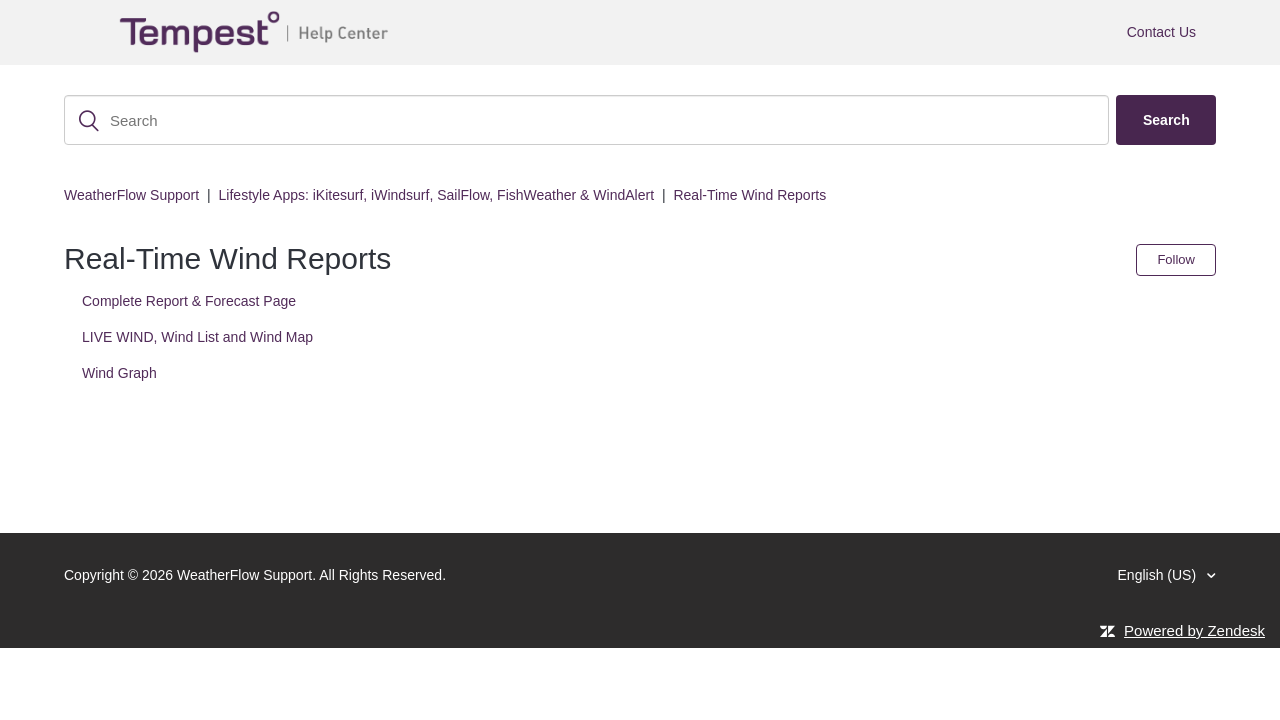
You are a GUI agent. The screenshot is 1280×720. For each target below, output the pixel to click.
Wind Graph (119, 373)
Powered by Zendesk (1194, 630)
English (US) (1159, 575)
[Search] (586, 120)
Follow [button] (1176, 259)
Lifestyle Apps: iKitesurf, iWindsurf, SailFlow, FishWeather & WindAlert (436, 195)
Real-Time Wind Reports (749, 195)
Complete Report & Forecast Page (189, 301)
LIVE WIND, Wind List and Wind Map (197, 337)
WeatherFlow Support (131, 195)
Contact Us (1161, 32)
